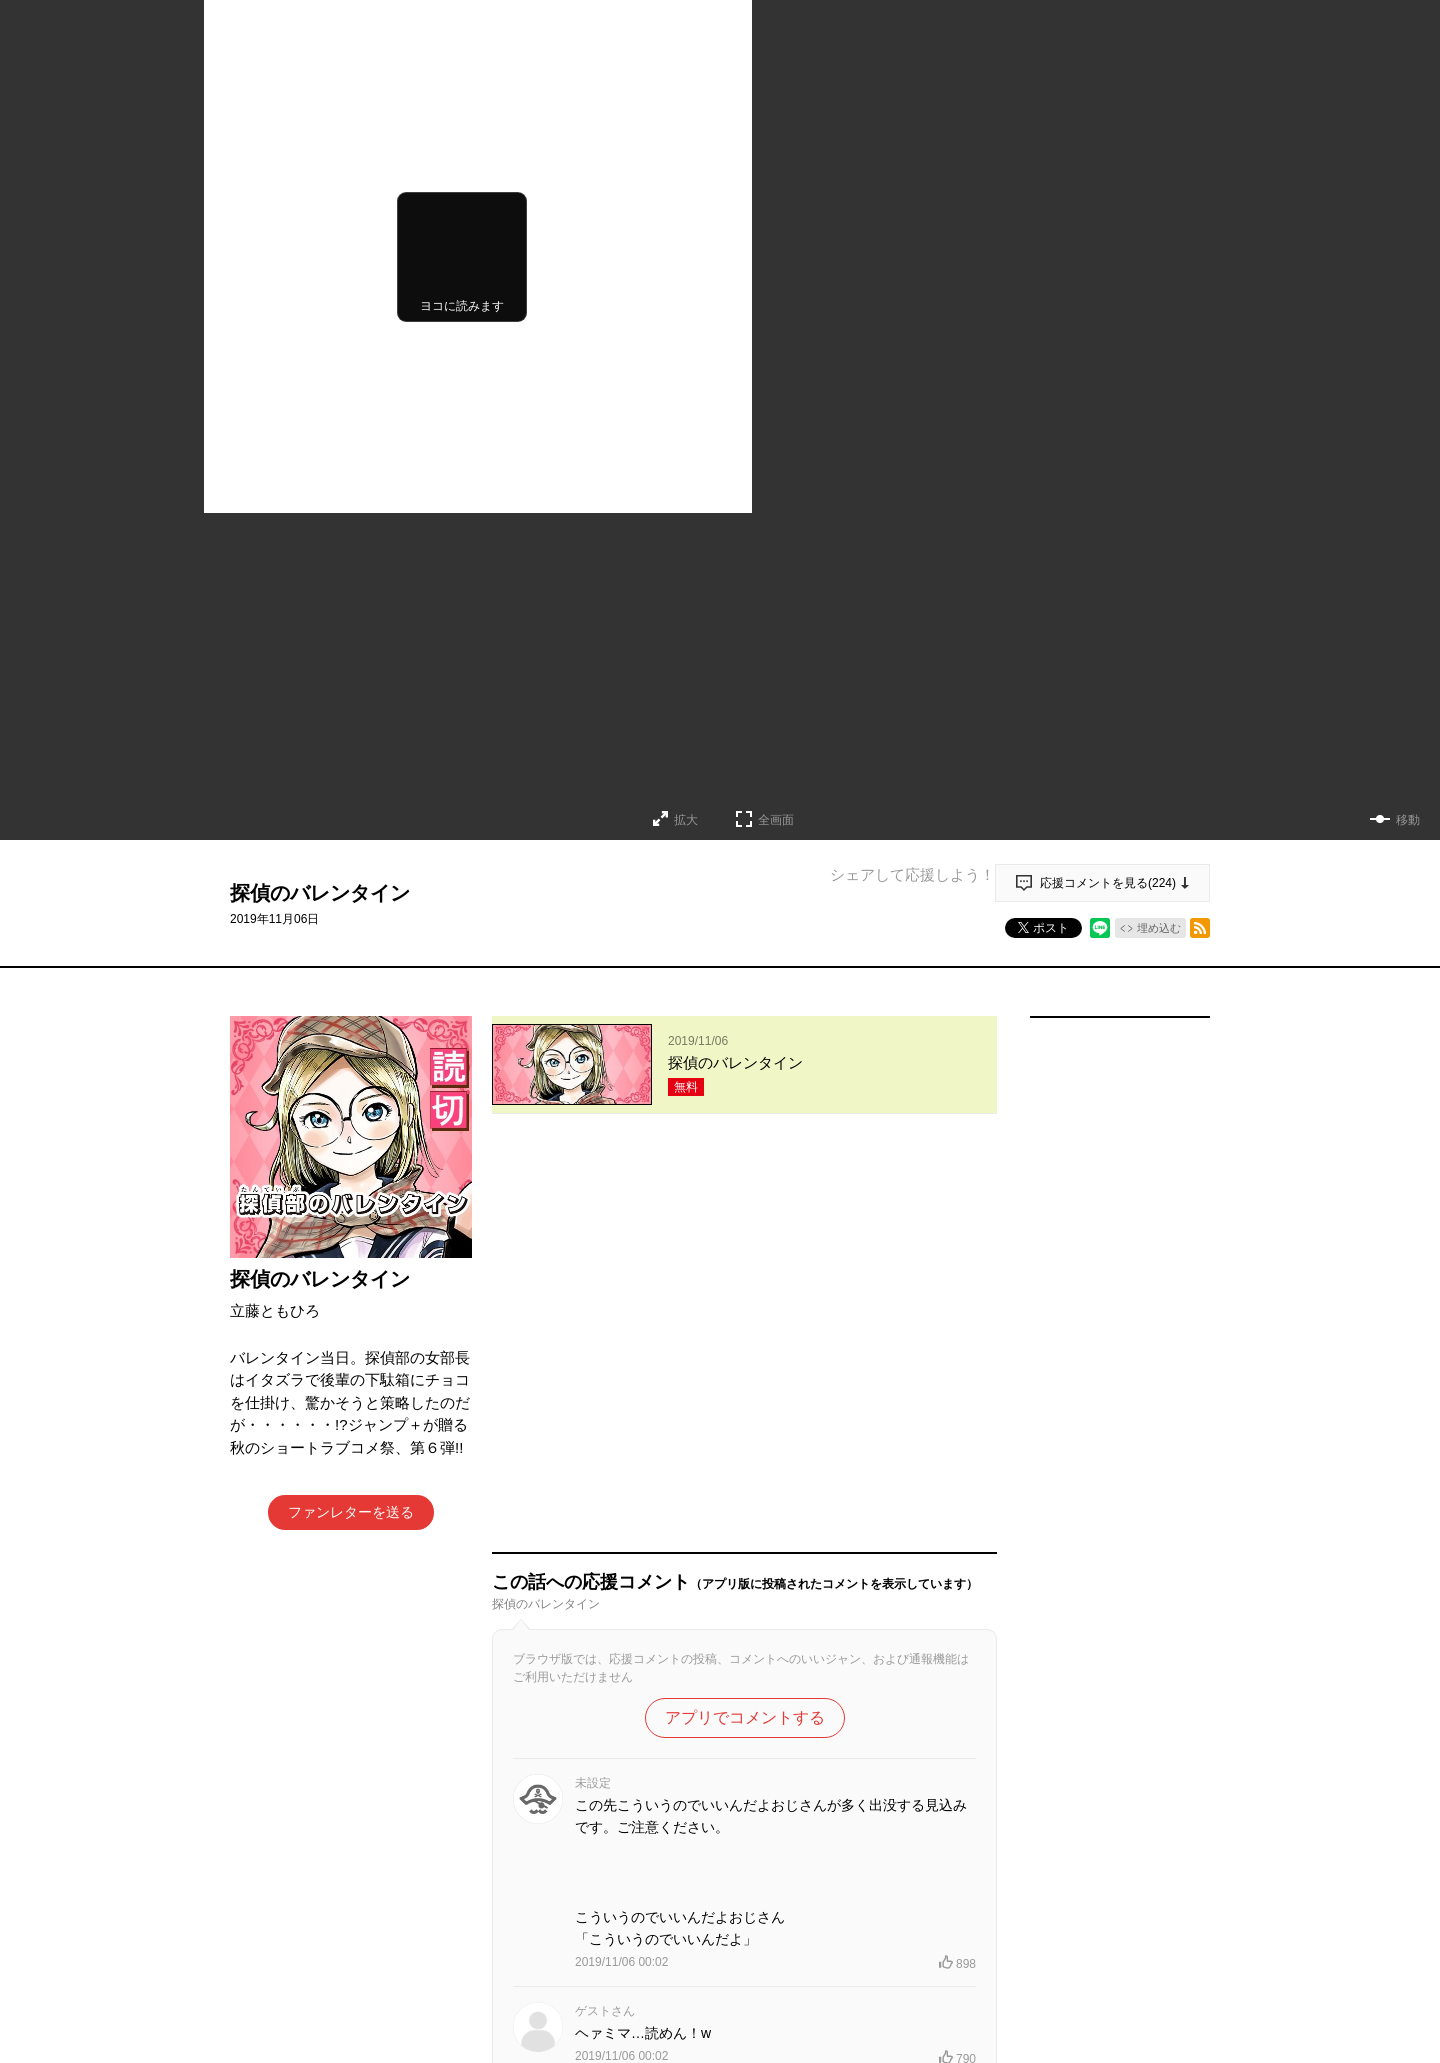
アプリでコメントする (745, 1319)
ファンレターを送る (351, 1512)
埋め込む (1159, 928)
